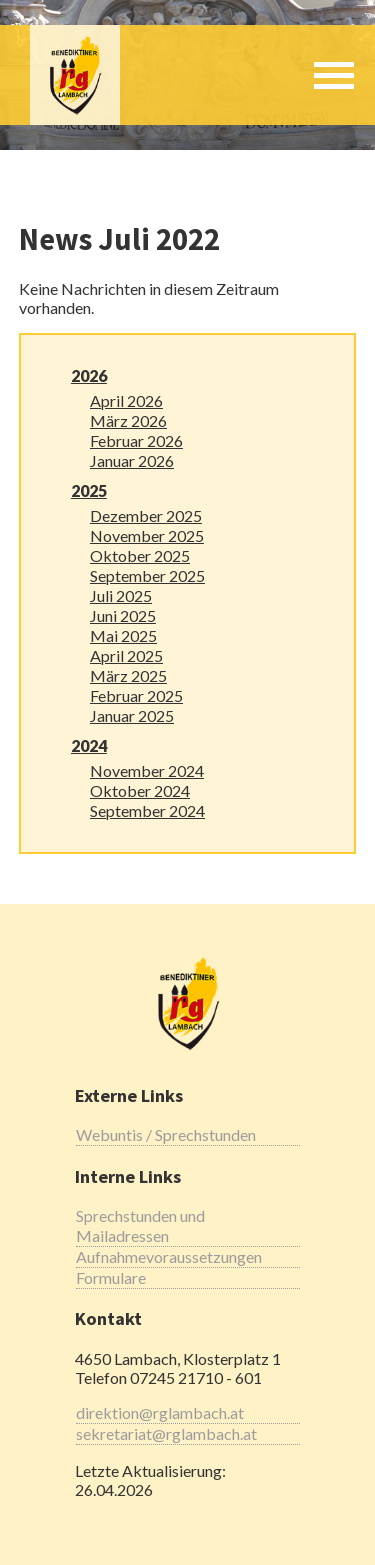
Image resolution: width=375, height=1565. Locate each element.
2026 (89, 375)
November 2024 (147, 770)
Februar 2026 (136, 440)
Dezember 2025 (146, 515)
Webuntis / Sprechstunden (166, 1134)
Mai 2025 (123, 635)
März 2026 (128, 420)
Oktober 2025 (140, 555)
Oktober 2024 (140, 790)
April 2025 (126, 655)
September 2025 (147, 575)
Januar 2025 (132, 715)
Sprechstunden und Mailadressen (140, 1225)
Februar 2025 (136, 695)
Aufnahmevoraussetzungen (169, 1256)
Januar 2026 (132, 460)
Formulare (111, 1277)
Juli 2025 (121, 595)
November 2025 (147, 535)
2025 (89, 490)
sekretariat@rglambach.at (166, 1433)
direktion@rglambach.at (160, 1412)
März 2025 (128, 675)
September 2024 (147, 810)
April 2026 (126, 400)
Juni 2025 (123, 615)
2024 (89, 745)
